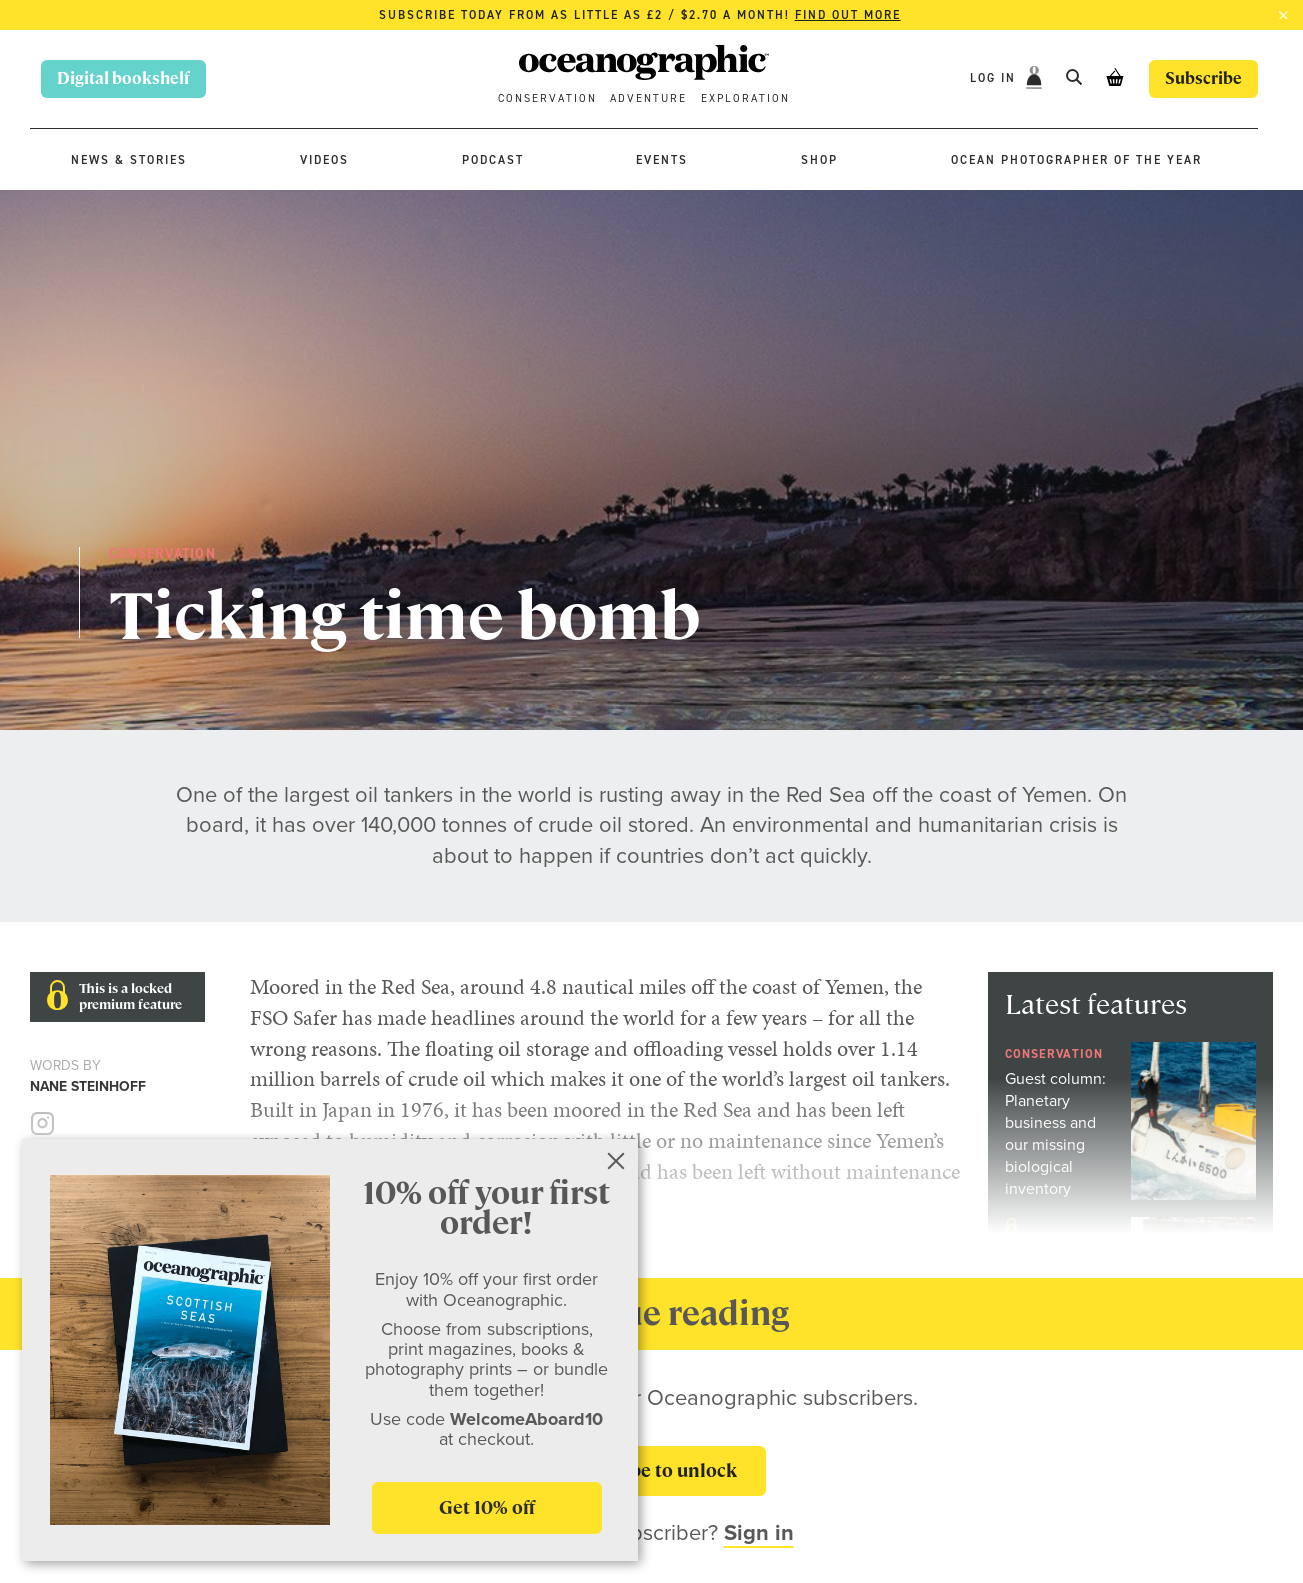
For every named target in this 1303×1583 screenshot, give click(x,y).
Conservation (547, 98)
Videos (324, 160)
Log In (995, 78)
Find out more (848, 15)
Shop (819, 160)
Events (662, 160)
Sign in (759, 1532)
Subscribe (1203, 78)
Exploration (745, 98)
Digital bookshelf (123, 78)
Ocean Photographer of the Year (1076, 160)
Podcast (493, 160)
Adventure (648, 98)
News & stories (129, 160)
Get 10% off (487, 1507)
